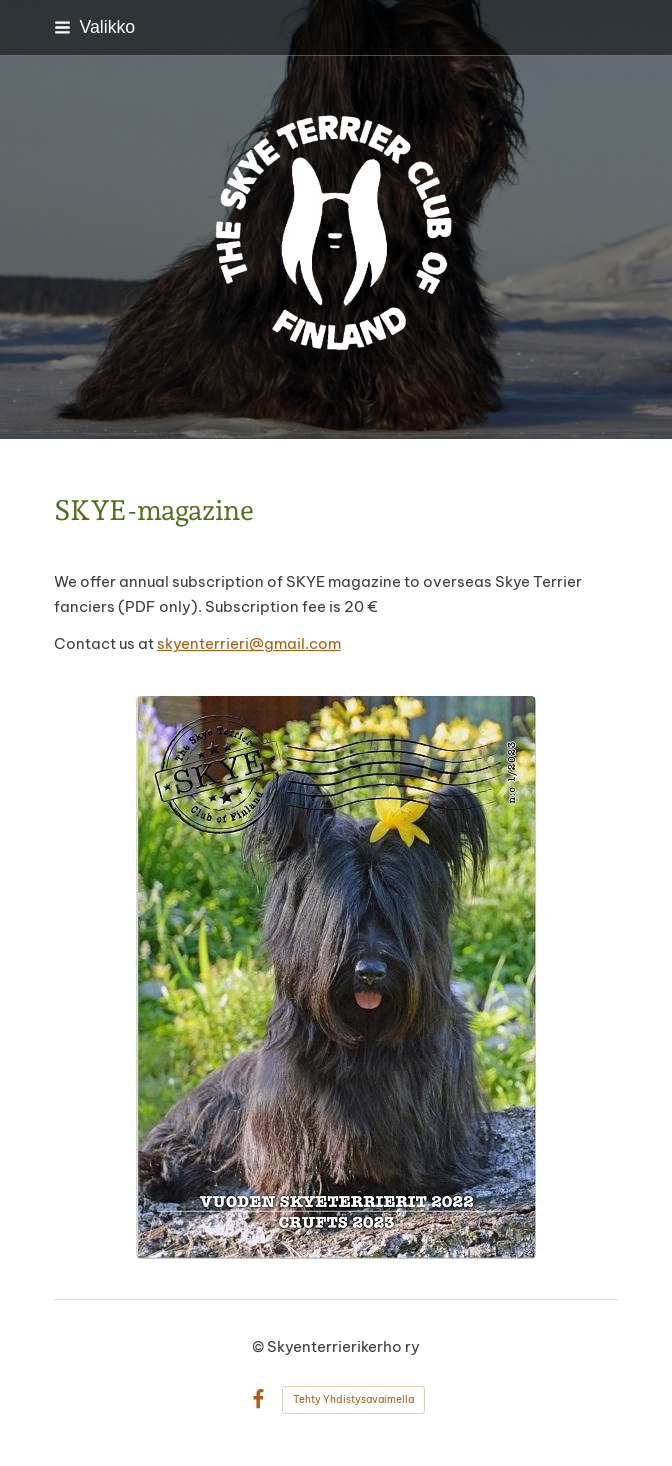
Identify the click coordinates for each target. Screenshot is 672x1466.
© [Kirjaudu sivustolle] (259, 1346)
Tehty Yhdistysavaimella (353, 1399)
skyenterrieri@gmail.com (249, 643)
